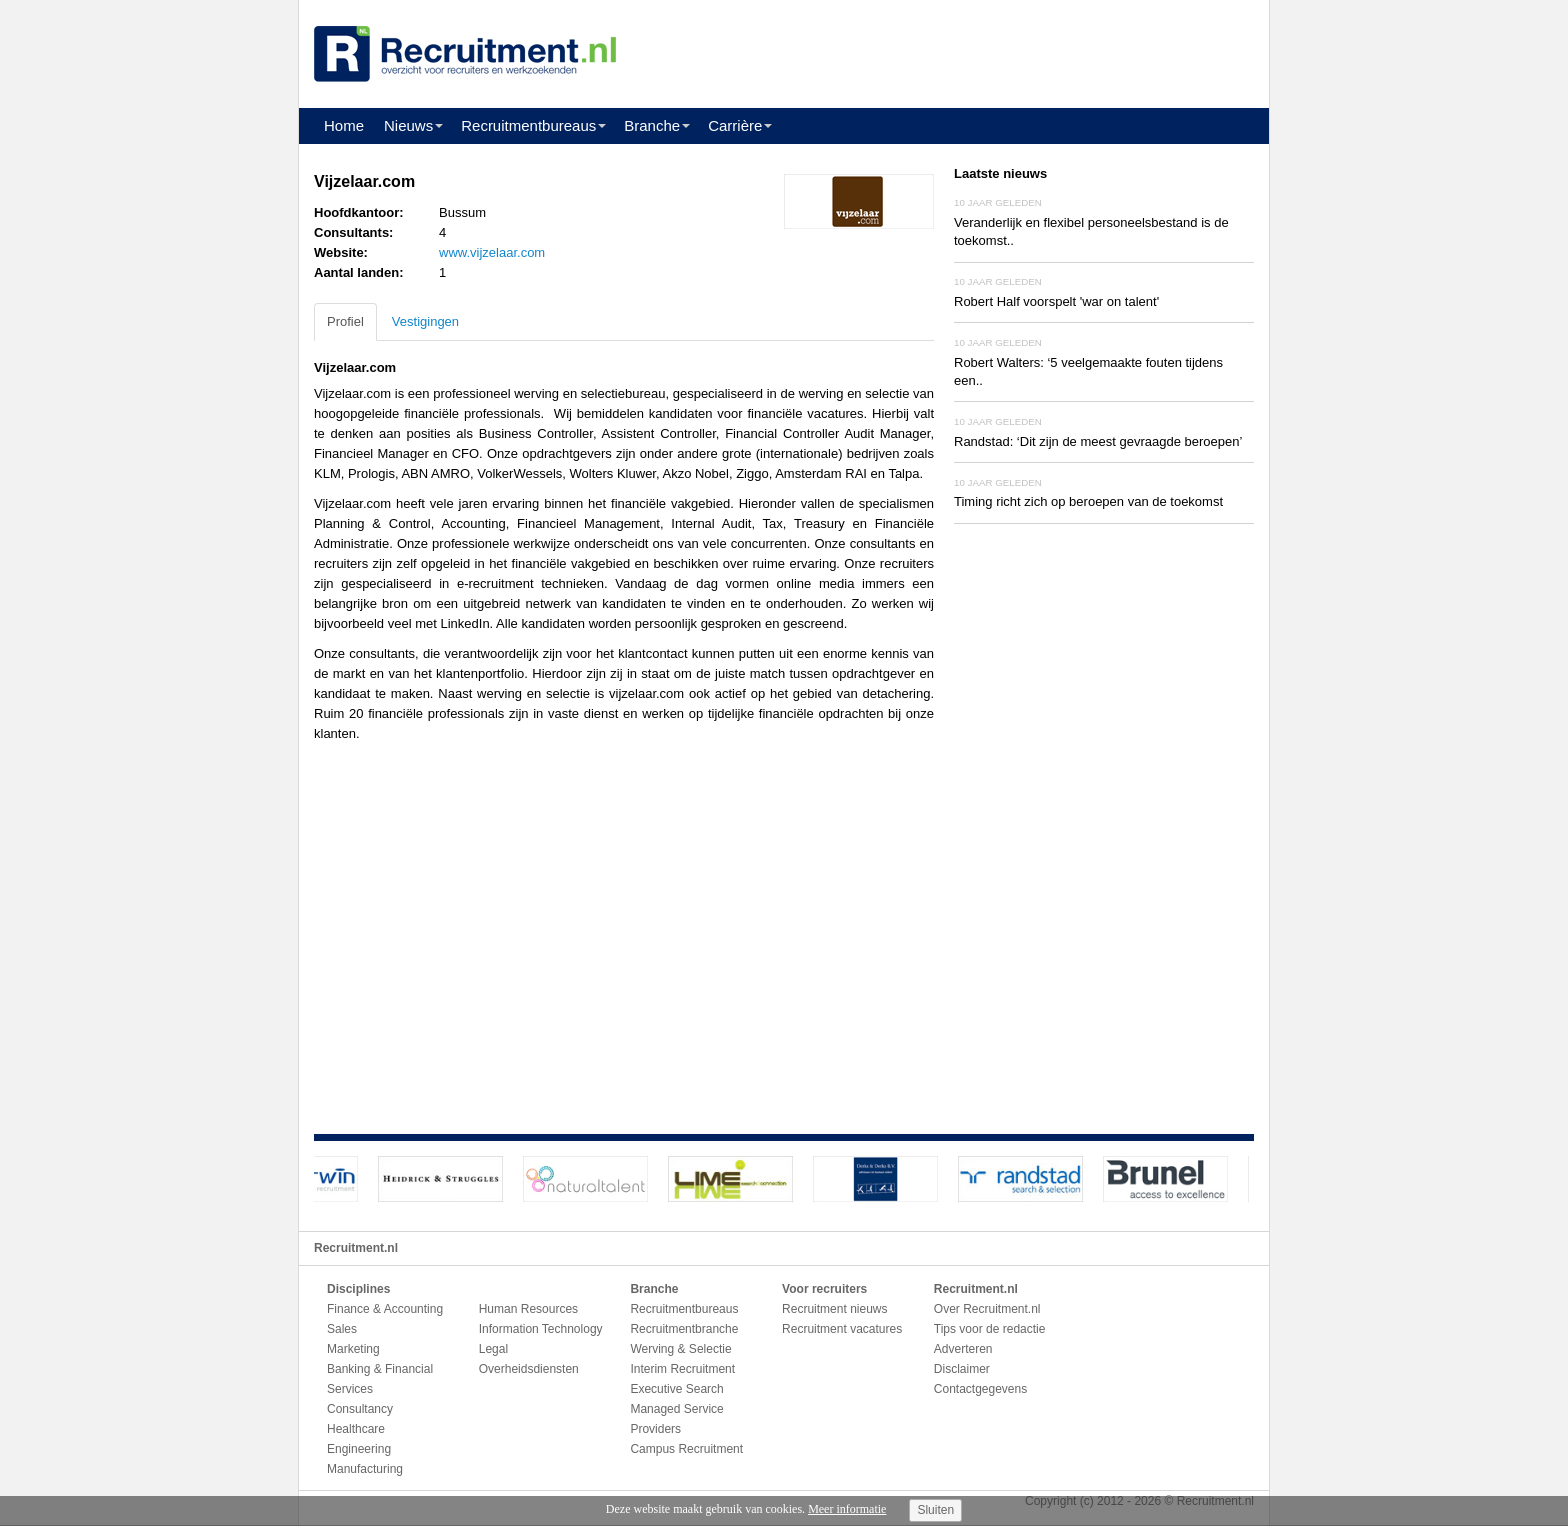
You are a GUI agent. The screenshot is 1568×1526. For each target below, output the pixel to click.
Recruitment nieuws (834, 1309)
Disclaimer (962, 1369)
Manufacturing (365, 1469)
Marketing (353, 1349)
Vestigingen (425, 321)
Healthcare (356, 1429)
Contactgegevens (980, 1389)
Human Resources (528, 1309)
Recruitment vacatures (842, 1329)
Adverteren (963, 1349)
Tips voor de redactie (990, 1329)
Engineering (359, 1449)
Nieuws (408, 125)
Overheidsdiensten (529, 1369)
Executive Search (676, 1389)
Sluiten (935, 1510)
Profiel (345, 321)
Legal (493, 1349)
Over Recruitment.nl (987, 1309)
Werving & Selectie (680, 1349)
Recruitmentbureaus (528, 125)
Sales (342, 1329)
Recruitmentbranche (684, 1329)
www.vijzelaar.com (492, 252)
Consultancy (360, 1409)
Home (344, 125)
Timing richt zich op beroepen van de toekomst (1088, 501)
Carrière (735, 125)
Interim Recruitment (682, 1369)
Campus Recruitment (686, 1449)
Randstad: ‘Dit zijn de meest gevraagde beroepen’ (1098, 441)
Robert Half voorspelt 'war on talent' (1056, 301)
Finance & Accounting (385, 1309)
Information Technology (541, 1329)
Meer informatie (847, 1509)
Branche (652, 125)
